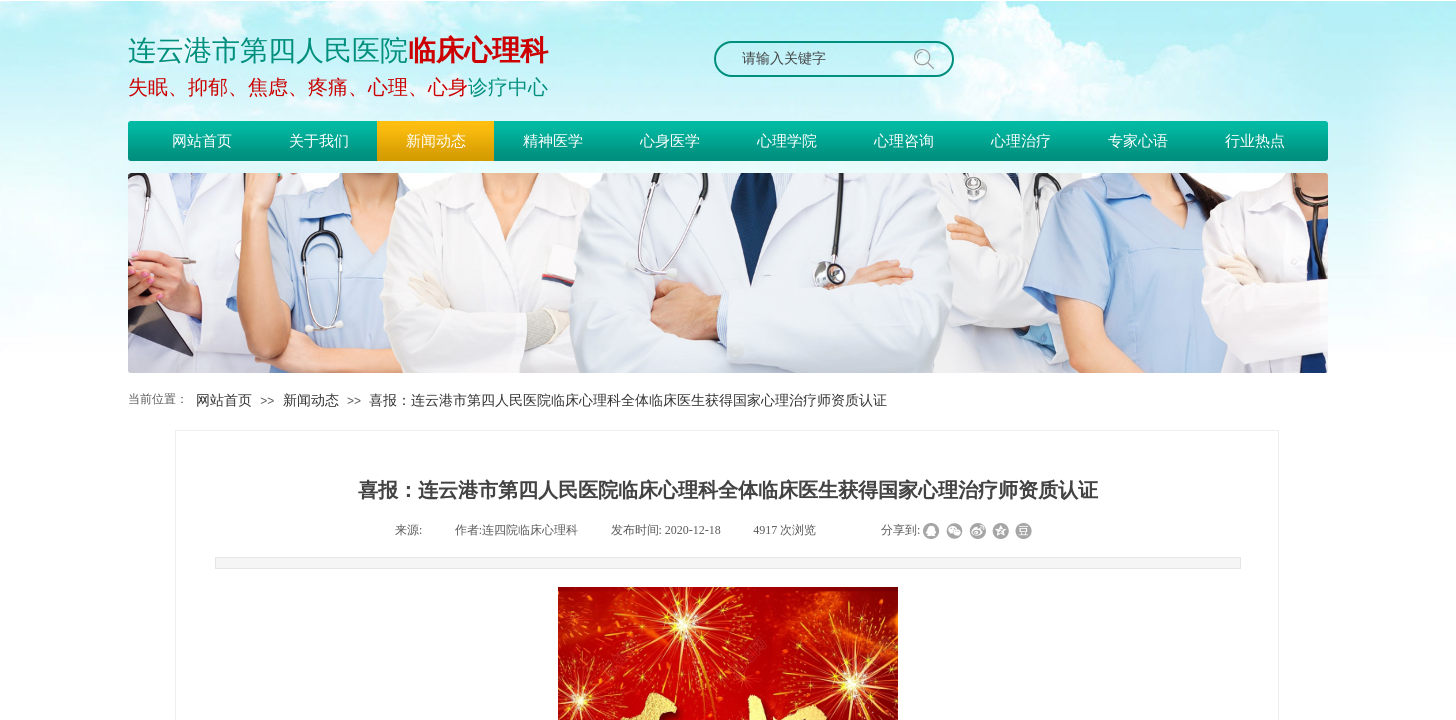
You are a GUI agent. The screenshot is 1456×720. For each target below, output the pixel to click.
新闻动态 (311, 400)
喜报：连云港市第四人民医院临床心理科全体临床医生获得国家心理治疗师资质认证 (628, 400)
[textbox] (815, 59)
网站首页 (224, 400)
